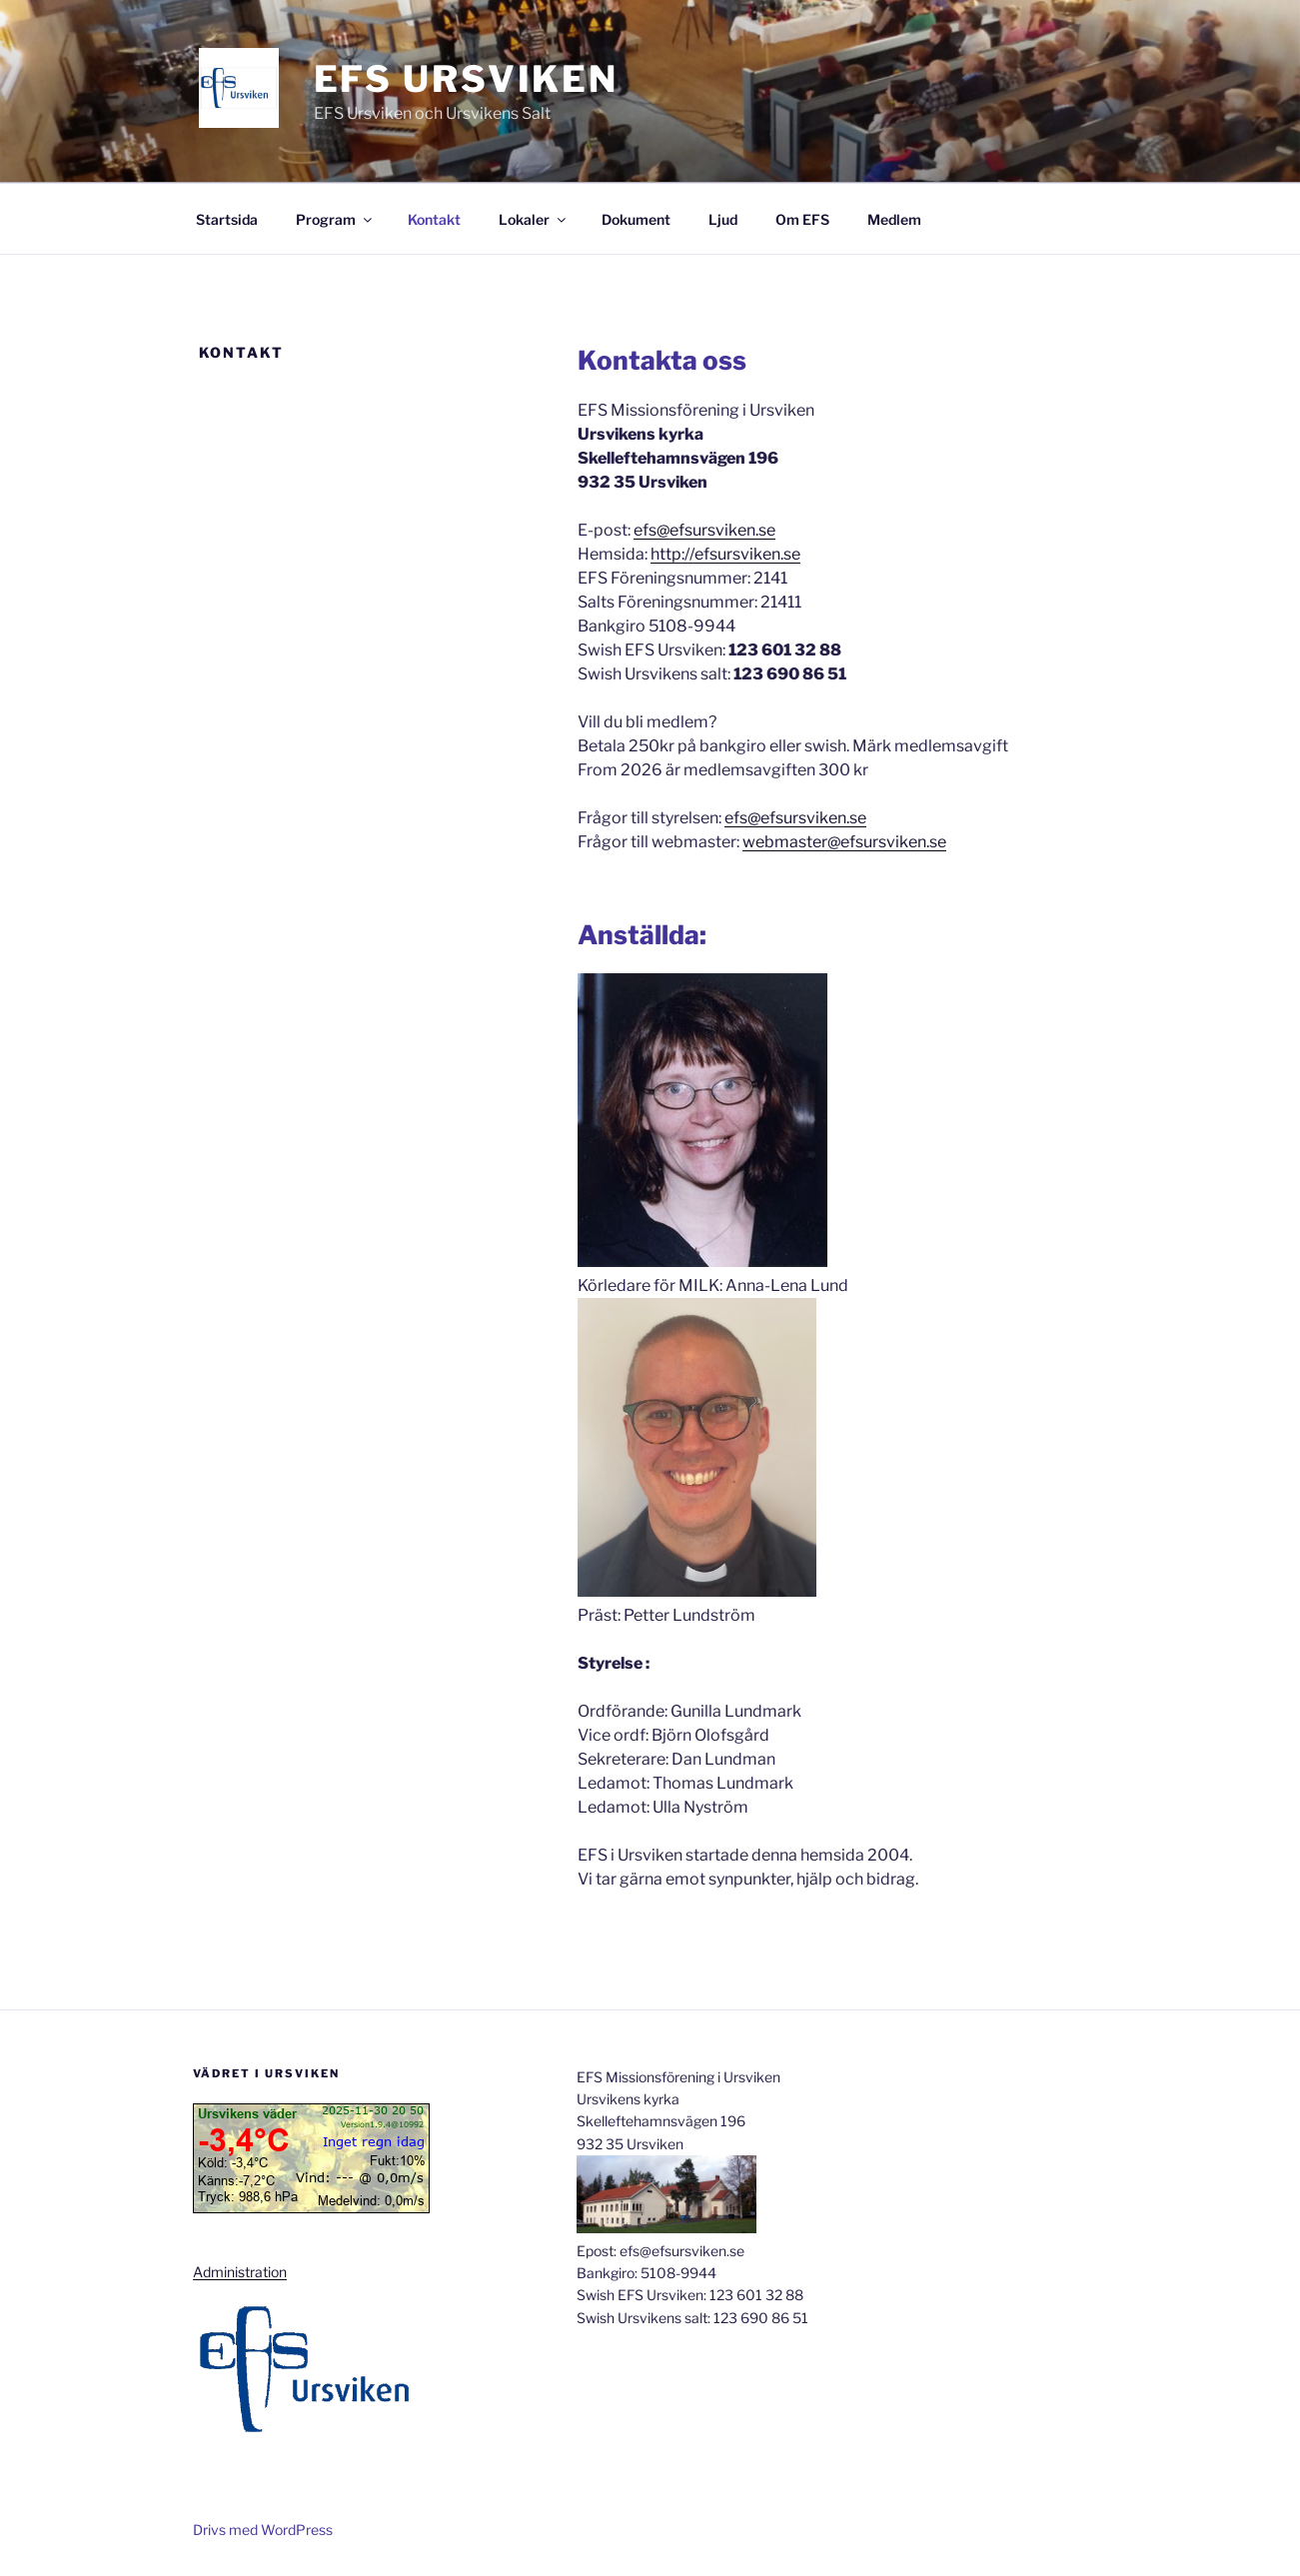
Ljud (722, 219)
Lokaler (534, 219)
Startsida (227, 219)
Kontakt (434, 219)
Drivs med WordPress (263, 2529)
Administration (240, 2271)
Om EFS (802, 219)
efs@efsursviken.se (704, 530)
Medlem (894, 219)
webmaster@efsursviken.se (844, 841)
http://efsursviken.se (725, 554)
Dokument (636, 219)
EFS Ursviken (467, 79)
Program (335, 219)
